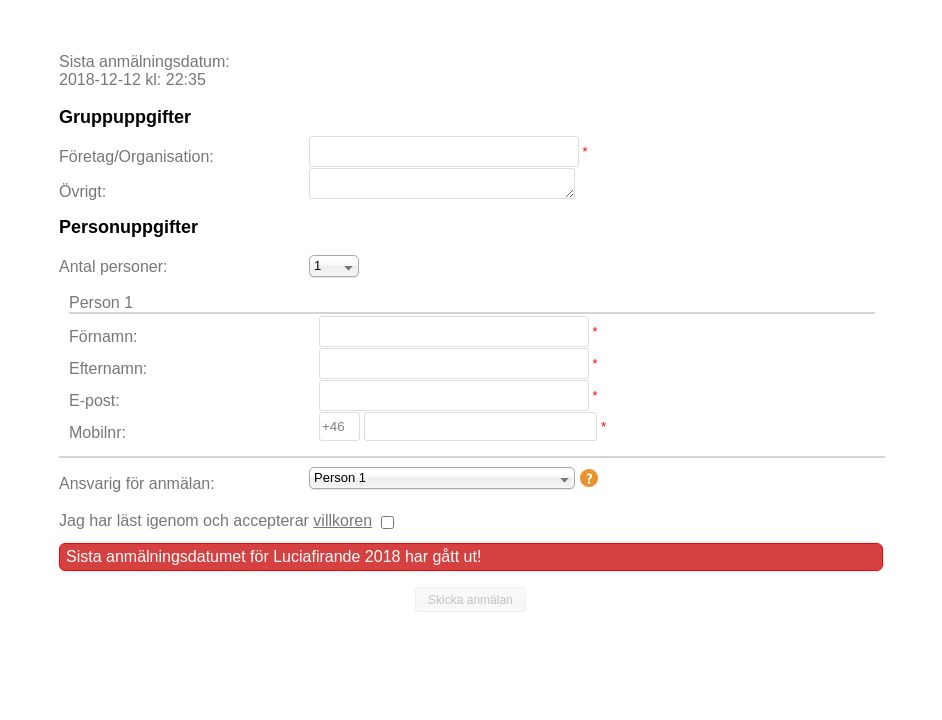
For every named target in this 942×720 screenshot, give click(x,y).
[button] (470, 600)
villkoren (342, 520)
